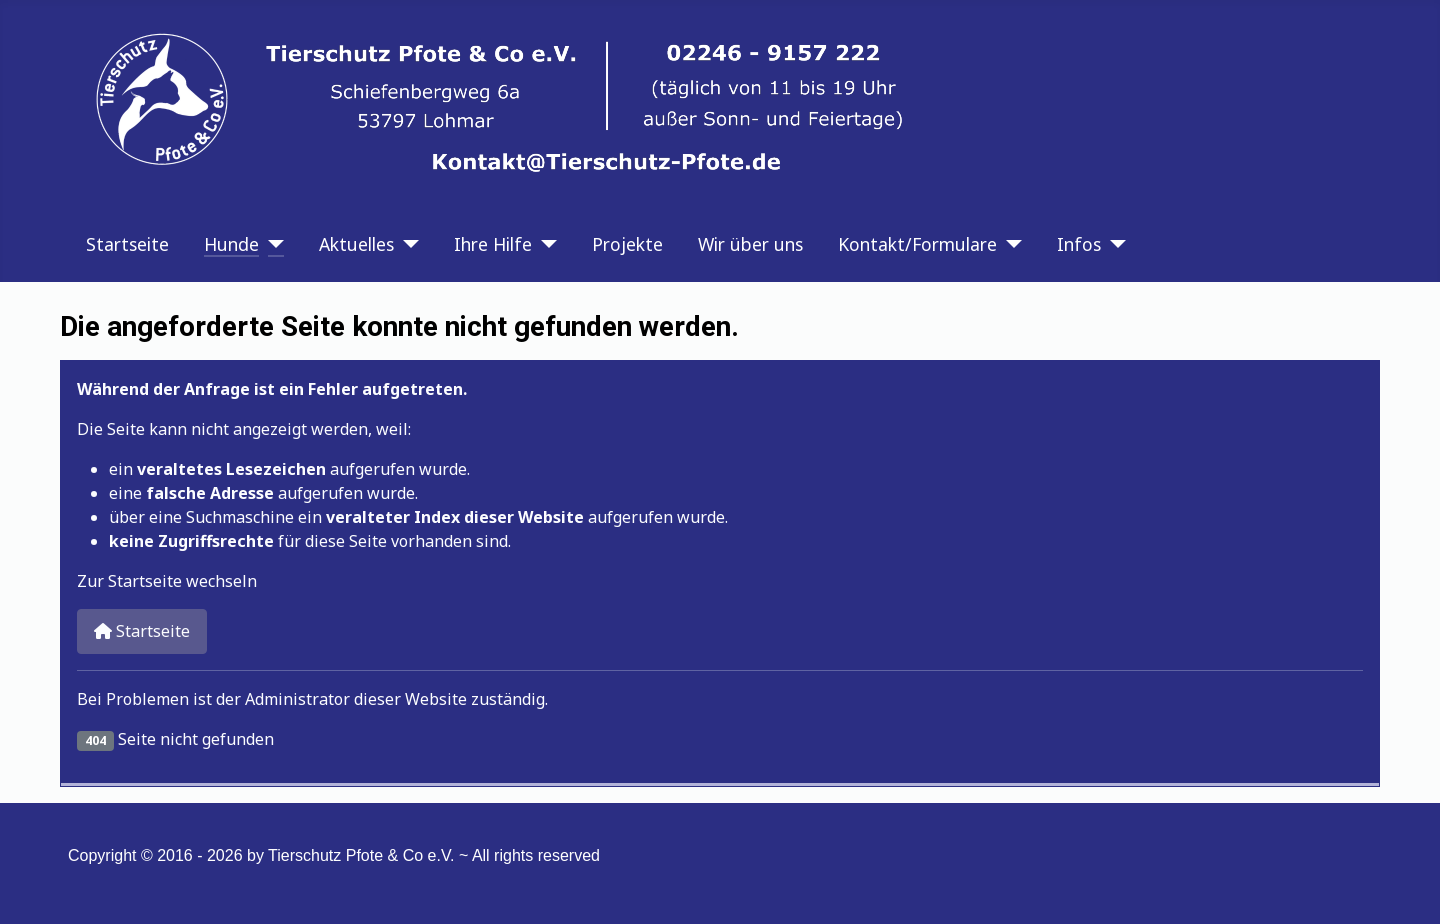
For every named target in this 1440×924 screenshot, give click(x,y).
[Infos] (1113, 244)
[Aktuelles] (406, 244)
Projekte (627, 244)
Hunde (231, 244)
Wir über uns (750, 244)
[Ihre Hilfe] (544, 244)
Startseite (127, 244)
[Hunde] (271, 244)
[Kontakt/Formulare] (1009, 244)
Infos (1079, 244)
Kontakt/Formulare (917, 244)
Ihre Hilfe (493, 244)
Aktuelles (356, 244)
